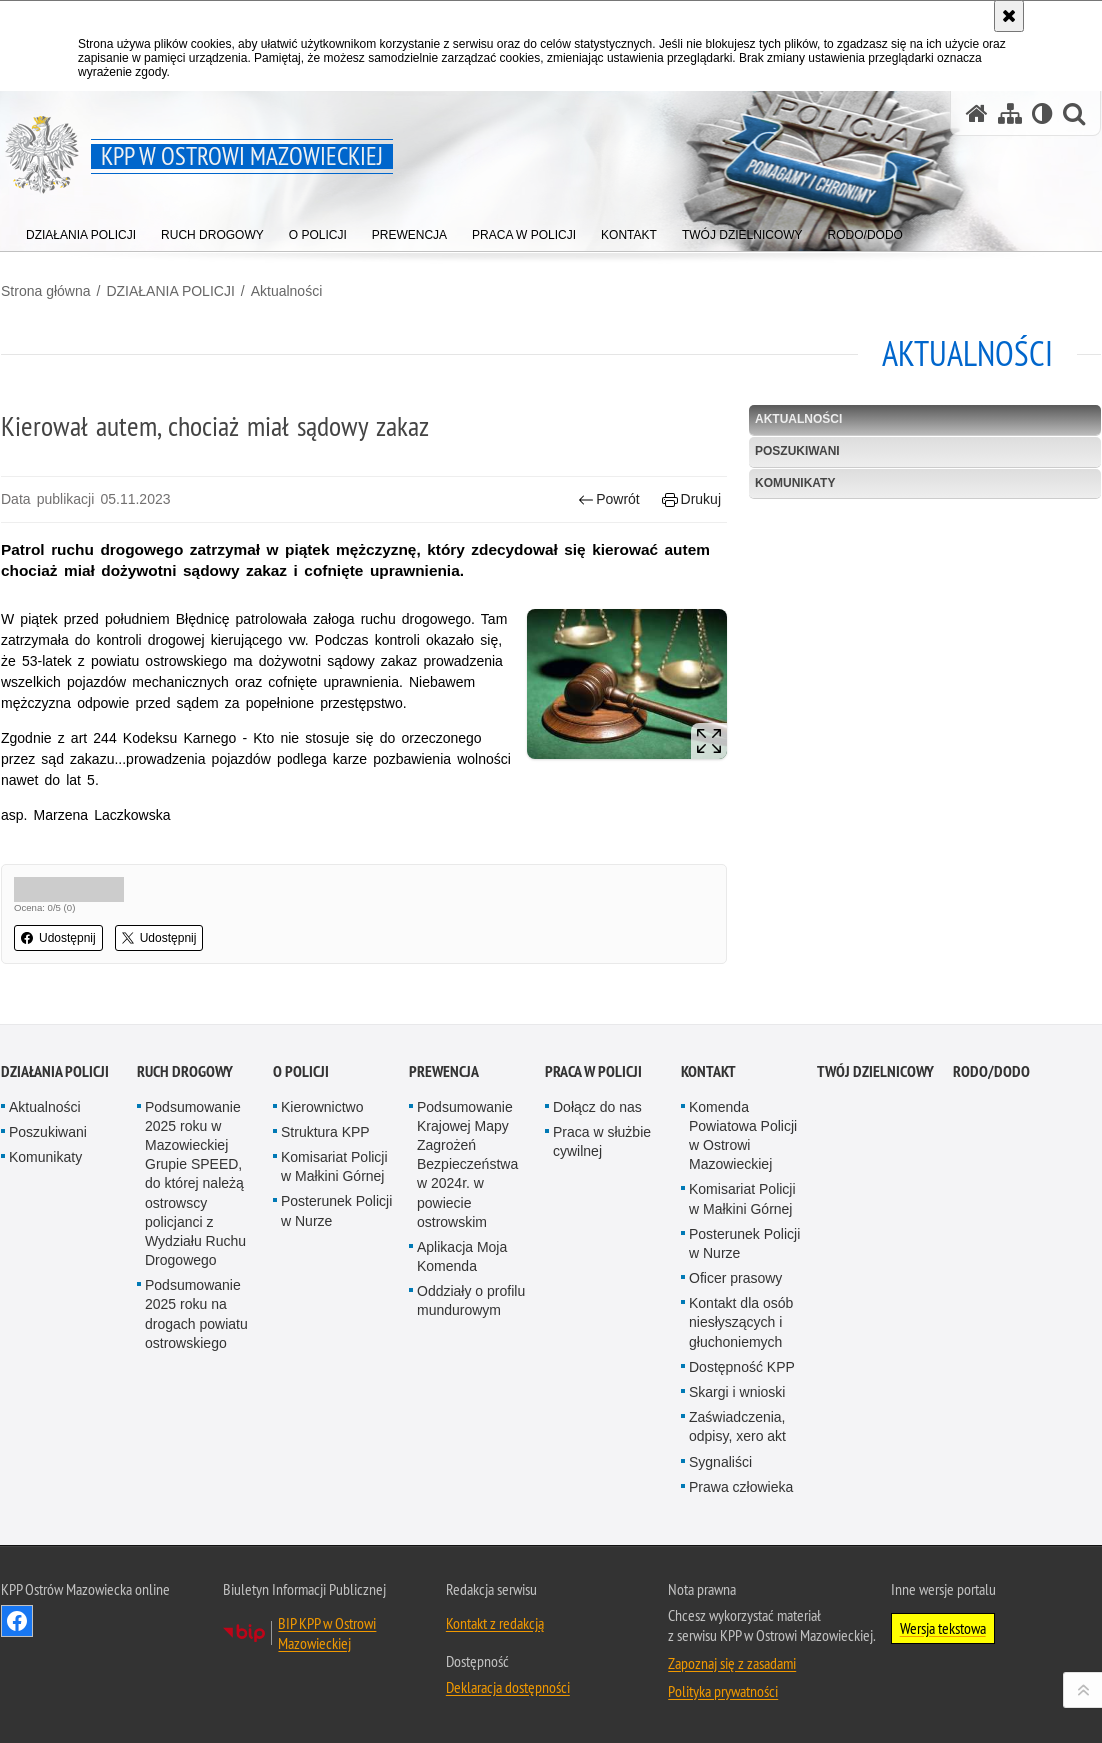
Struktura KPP (325, 1270)
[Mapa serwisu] (1010, 113)
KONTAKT (708, 1208)
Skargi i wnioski (737, 1530)
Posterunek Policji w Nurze (336, 1348)
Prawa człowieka (741, 1625)
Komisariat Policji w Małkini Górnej (334, 1304)
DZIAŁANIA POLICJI (170, 291)
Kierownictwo (322, 1244)
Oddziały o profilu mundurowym (471, 1438)
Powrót (609, 499)
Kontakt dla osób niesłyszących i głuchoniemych (741, 1460)
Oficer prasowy (735, 1416)
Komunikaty (795, 483)
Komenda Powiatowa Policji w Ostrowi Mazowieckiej (743, 1273)
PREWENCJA (444, 1208)
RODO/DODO (991, 1208)
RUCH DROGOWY (185, 1208)
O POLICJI (301, 1208)
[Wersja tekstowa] (1042, 113)
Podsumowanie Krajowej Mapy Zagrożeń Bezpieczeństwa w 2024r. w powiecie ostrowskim (467, 1301)
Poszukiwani (797, 451)
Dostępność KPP (742, 1505)
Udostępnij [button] (58, 938)
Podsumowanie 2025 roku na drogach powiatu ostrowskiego (196, 1452)
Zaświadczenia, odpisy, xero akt (737, 1564)
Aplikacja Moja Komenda (462, 1394)
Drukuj (691, 499)
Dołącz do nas (597, 1244)
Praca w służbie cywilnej (602, 1279)
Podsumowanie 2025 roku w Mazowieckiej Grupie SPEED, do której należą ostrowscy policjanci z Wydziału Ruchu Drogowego (195, 1321)
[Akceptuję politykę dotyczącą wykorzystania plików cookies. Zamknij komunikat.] (1009, 16)
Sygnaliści (720, 1599)
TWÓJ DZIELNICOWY (875, 1208)
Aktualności (287, 291)
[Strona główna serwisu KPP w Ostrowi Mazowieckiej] (977, 113)
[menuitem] (81, 230)
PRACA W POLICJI (593, 1208)
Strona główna (46, 291)
